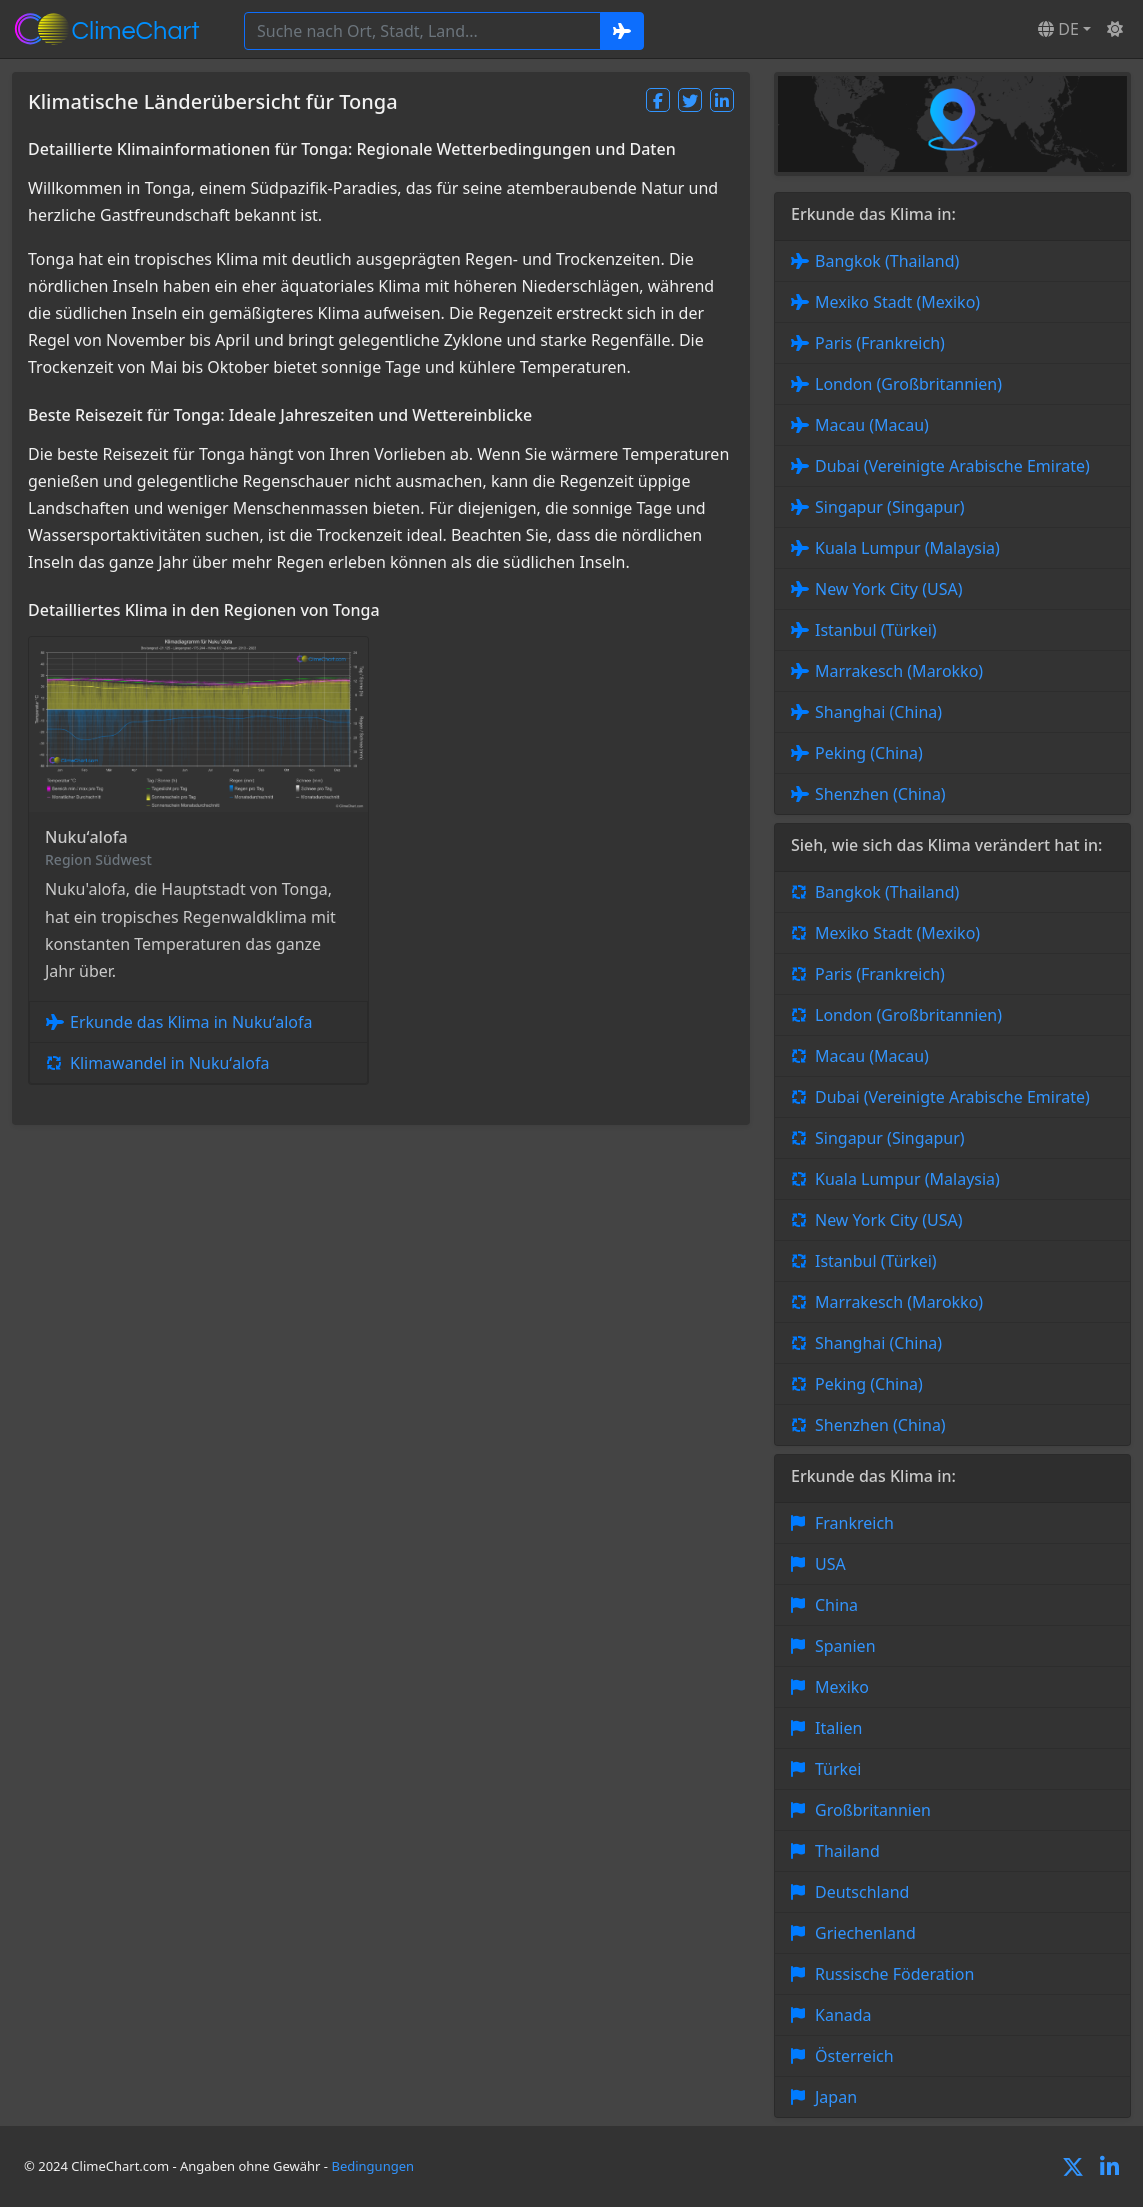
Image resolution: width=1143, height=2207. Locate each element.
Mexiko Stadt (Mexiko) (897, 302)
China (836, 1605)
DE (1058, 29)
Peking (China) (869, 753)
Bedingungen (372, 2166)
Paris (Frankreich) (880, 343)
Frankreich (854, 1523)
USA (830, 1564)
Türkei (838, 1769)
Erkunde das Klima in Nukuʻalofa (191, 1022)
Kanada (843, 2015)
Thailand (847, 1851)
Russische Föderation (894, 1974)
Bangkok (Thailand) (887, 261)
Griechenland (865, 1933)
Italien (838, 1728)
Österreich (854, 2056)
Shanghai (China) (878, 712)
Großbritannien (873, 1810)
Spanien (845, 1646)
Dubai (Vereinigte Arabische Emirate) (952, 466)
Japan (836, 2097)
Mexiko (842, 1687)
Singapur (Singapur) (890, 507)
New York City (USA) (889, 589)
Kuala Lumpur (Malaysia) (907, 548)
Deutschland (862, 1892)
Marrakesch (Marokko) (899, 671)
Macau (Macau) (872, 425)
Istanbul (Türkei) (876, 630)
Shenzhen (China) (880, 794)
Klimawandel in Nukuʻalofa (169, 1063)
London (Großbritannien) (908, 384)
